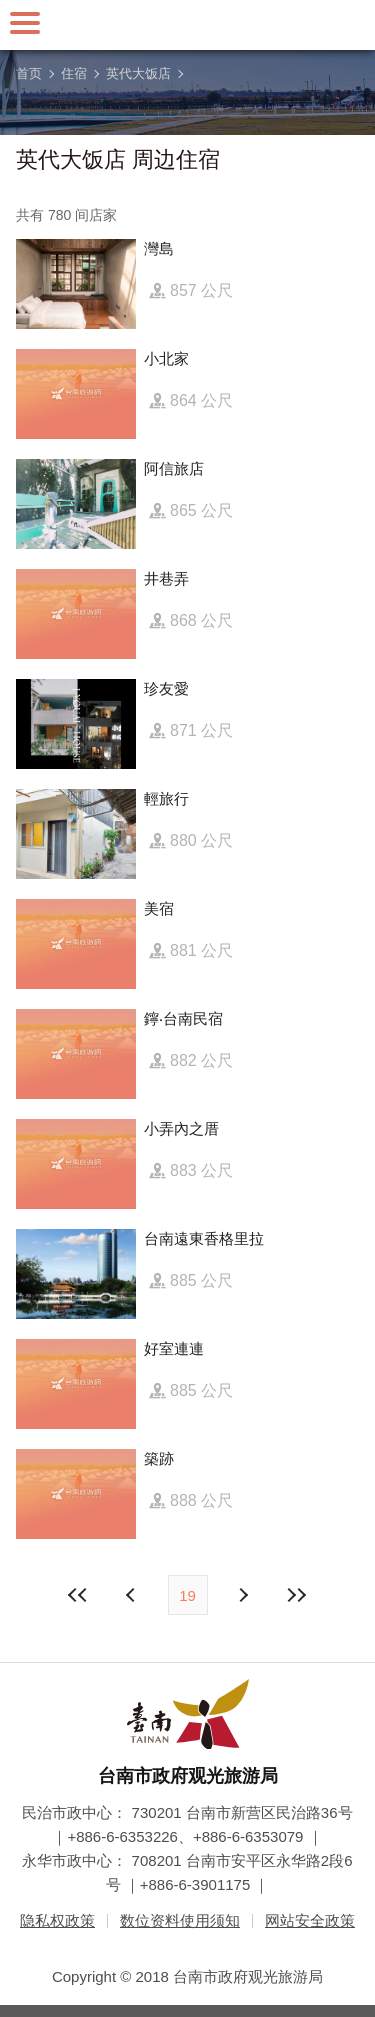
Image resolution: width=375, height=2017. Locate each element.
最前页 (78, 1595)
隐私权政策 (57, 1920)
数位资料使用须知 (180, 1920)
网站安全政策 (310, 1920)
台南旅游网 (188, 25)
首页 (29, 73)
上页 (243, 1595)
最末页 (297, 1595)
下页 (133, 1595)
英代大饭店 (138, 73)
